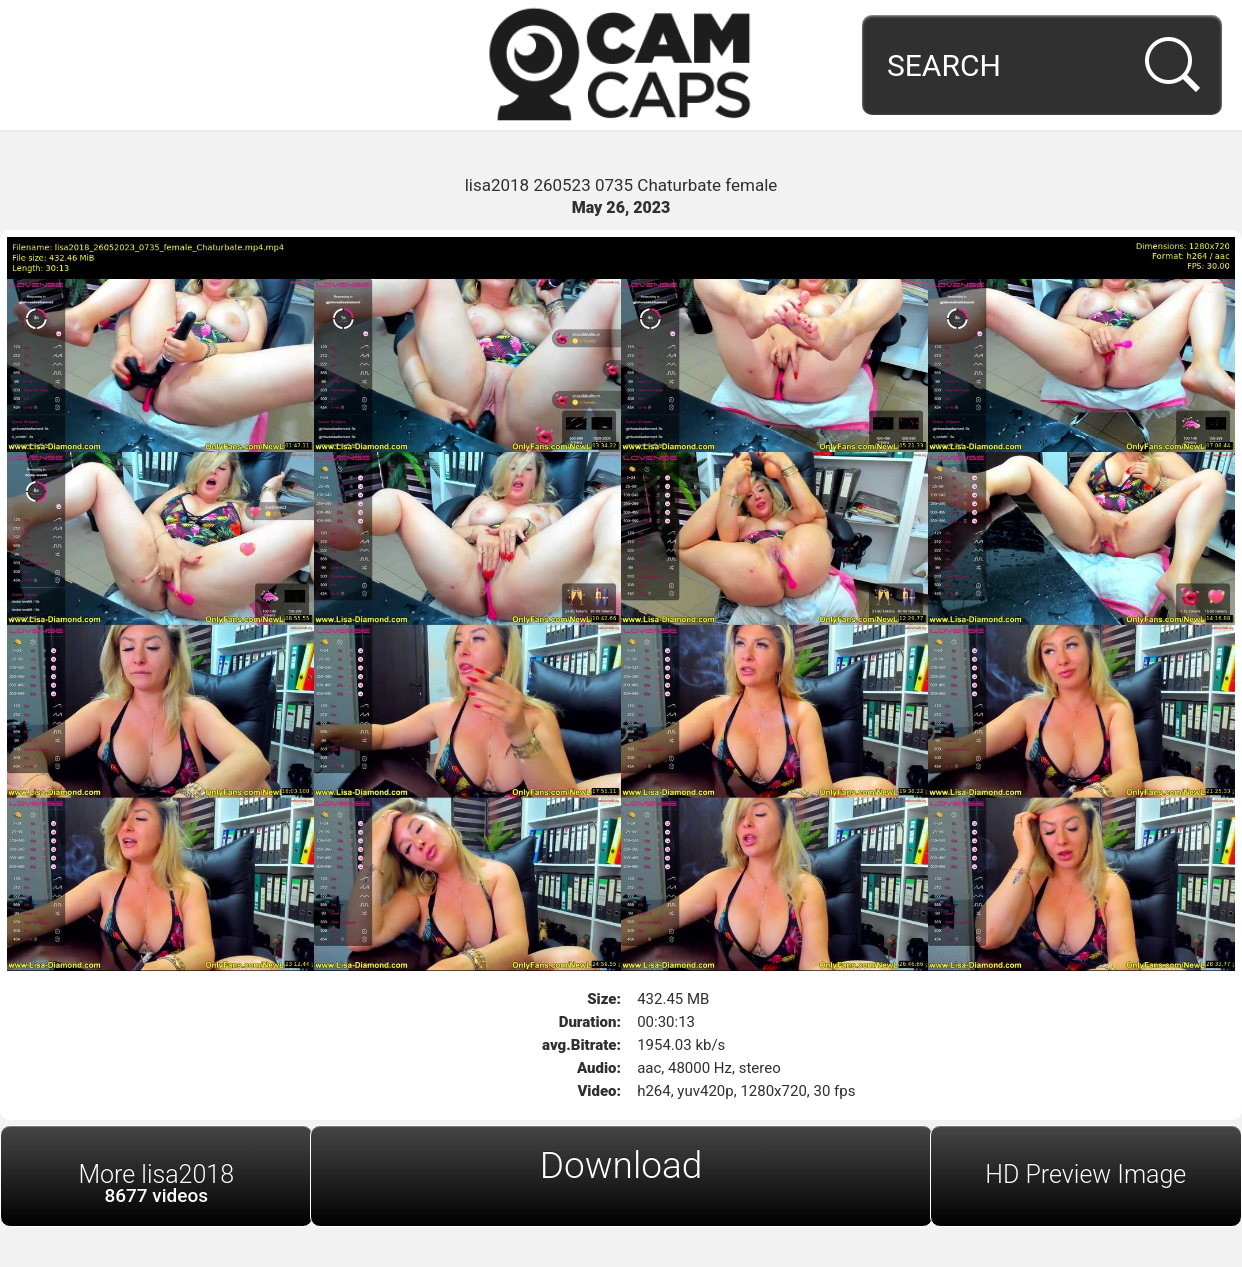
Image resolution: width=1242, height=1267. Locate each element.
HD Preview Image (1085, 1174)
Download (621, 1165)
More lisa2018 (156, 1183)
